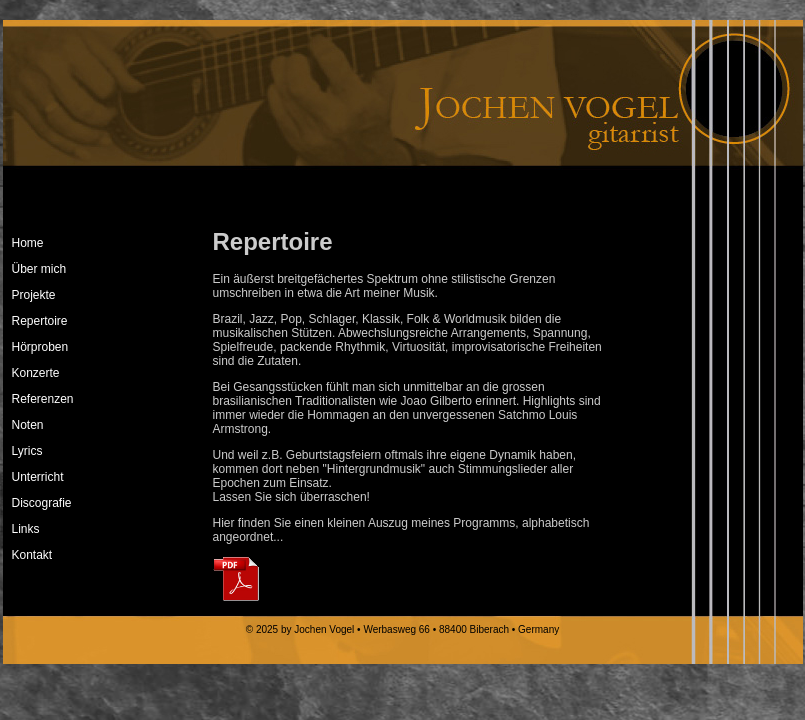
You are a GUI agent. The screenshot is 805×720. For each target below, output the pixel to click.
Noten (28, 425)
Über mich (39, 269)
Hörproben (40, 347)
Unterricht (38, 477)
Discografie (42, 503)
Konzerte (36, 373)
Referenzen (43, 399)
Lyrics (27, 451)
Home (28, 243)
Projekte (34, 295)
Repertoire (40, 321)
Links (26, 529)
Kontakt (32, 555)
